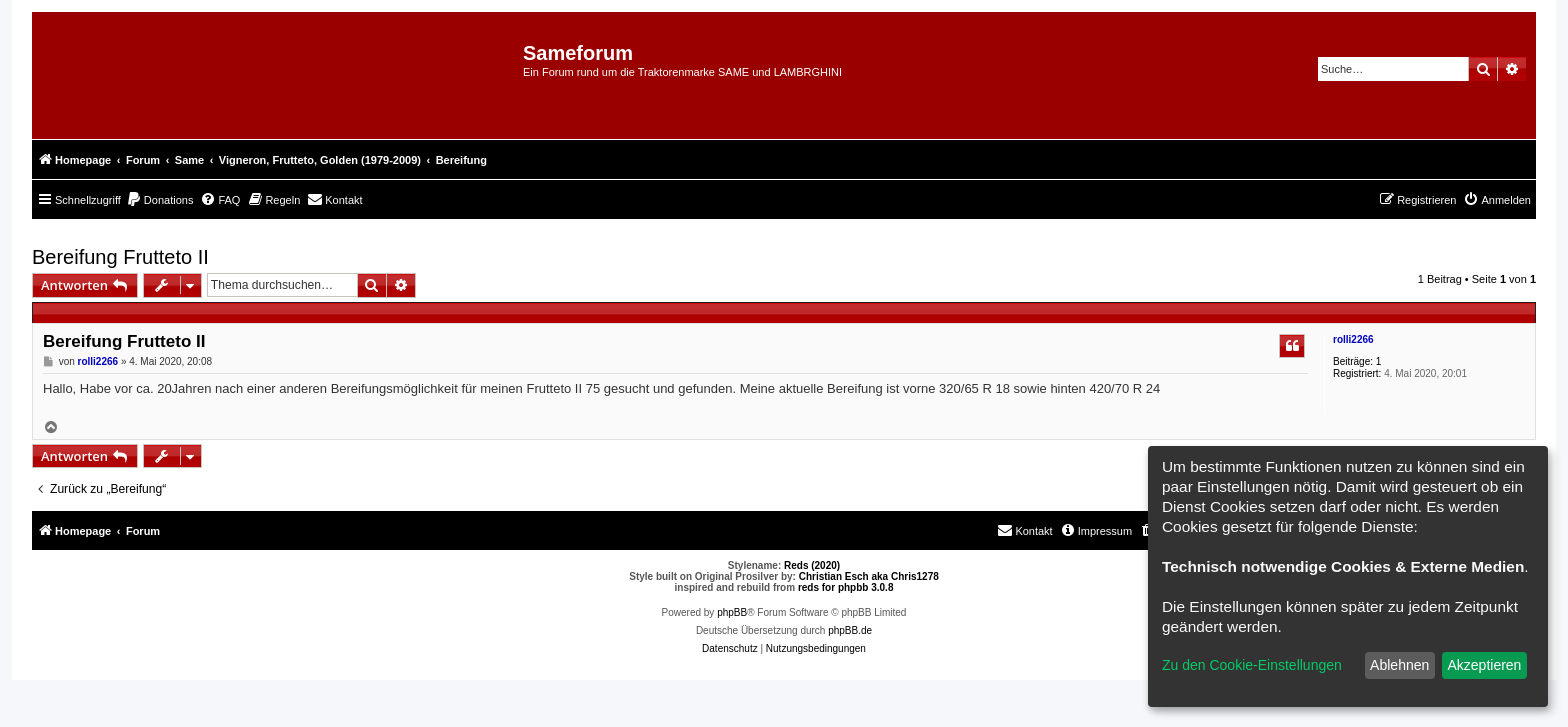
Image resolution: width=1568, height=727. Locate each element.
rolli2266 (1353, 339)
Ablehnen (1399, 665)
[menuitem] (160, 200)
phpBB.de (850, 630)
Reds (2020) (812, 565)
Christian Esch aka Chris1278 (869, 576)
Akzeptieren (1484, 665)
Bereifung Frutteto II (120, 257)
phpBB (732, 612)
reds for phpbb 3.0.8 (846, 587)
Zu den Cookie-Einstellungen (1252, 665)
